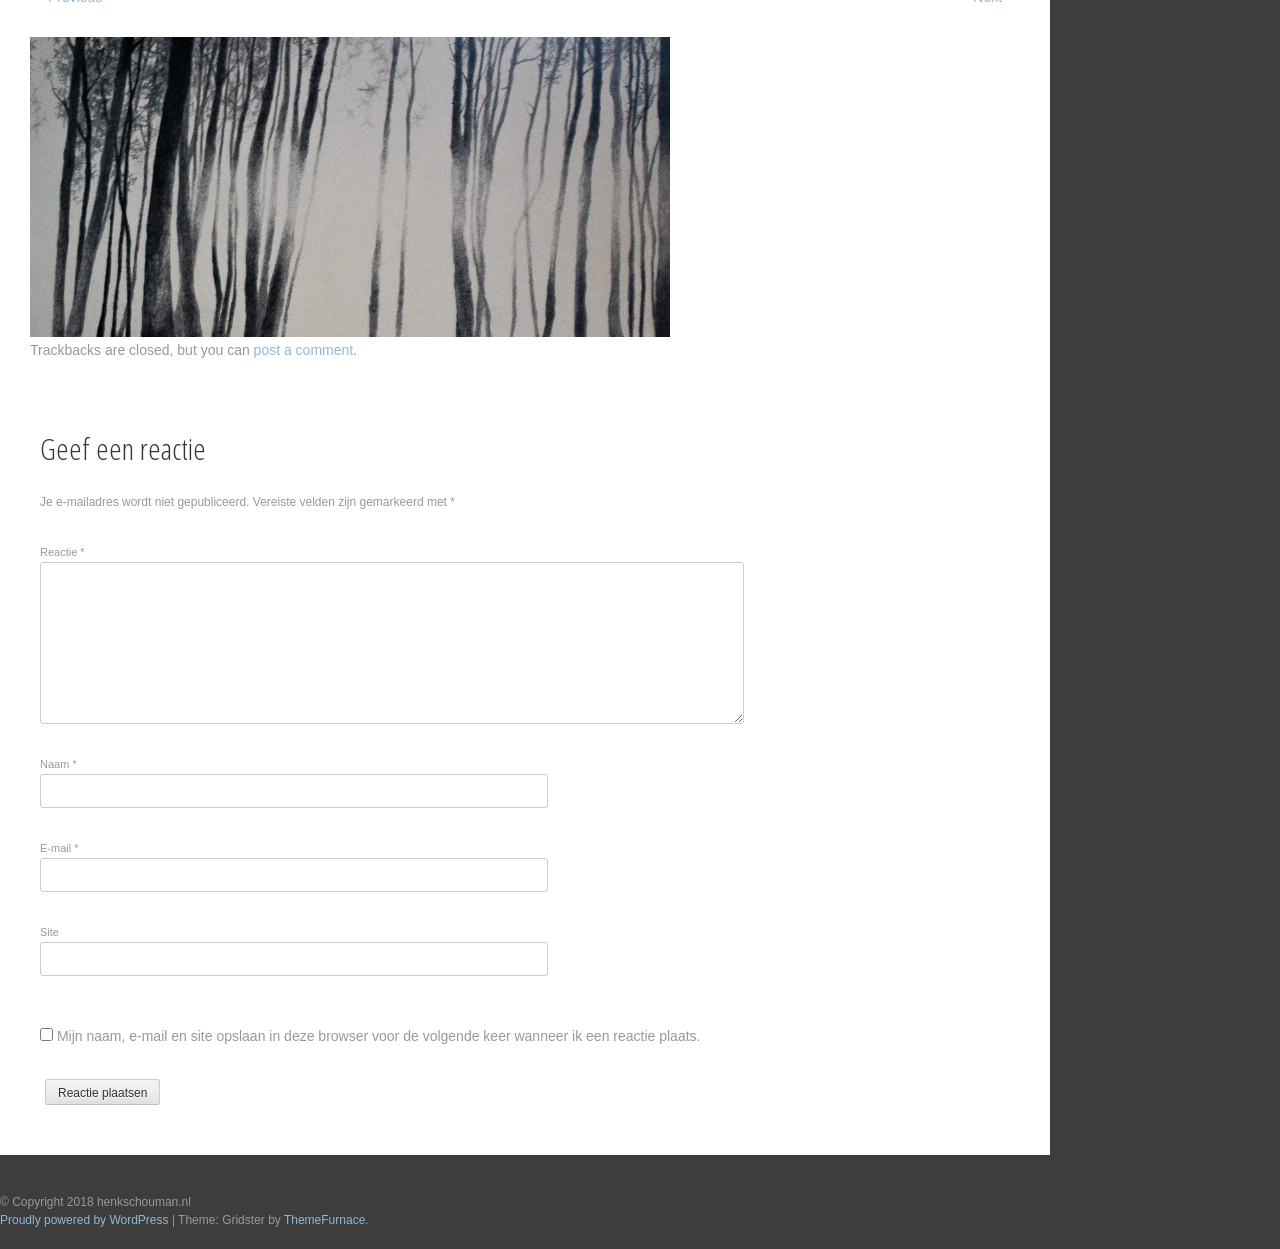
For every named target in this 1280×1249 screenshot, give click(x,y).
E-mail (59, 848)
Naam (58, 764)
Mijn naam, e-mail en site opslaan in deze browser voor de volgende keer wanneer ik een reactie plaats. (379, 1036)
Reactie (62, 552)
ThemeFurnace (324, 1220)
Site (49, 932)
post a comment (304, 350)
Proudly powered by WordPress (84, 1220)
